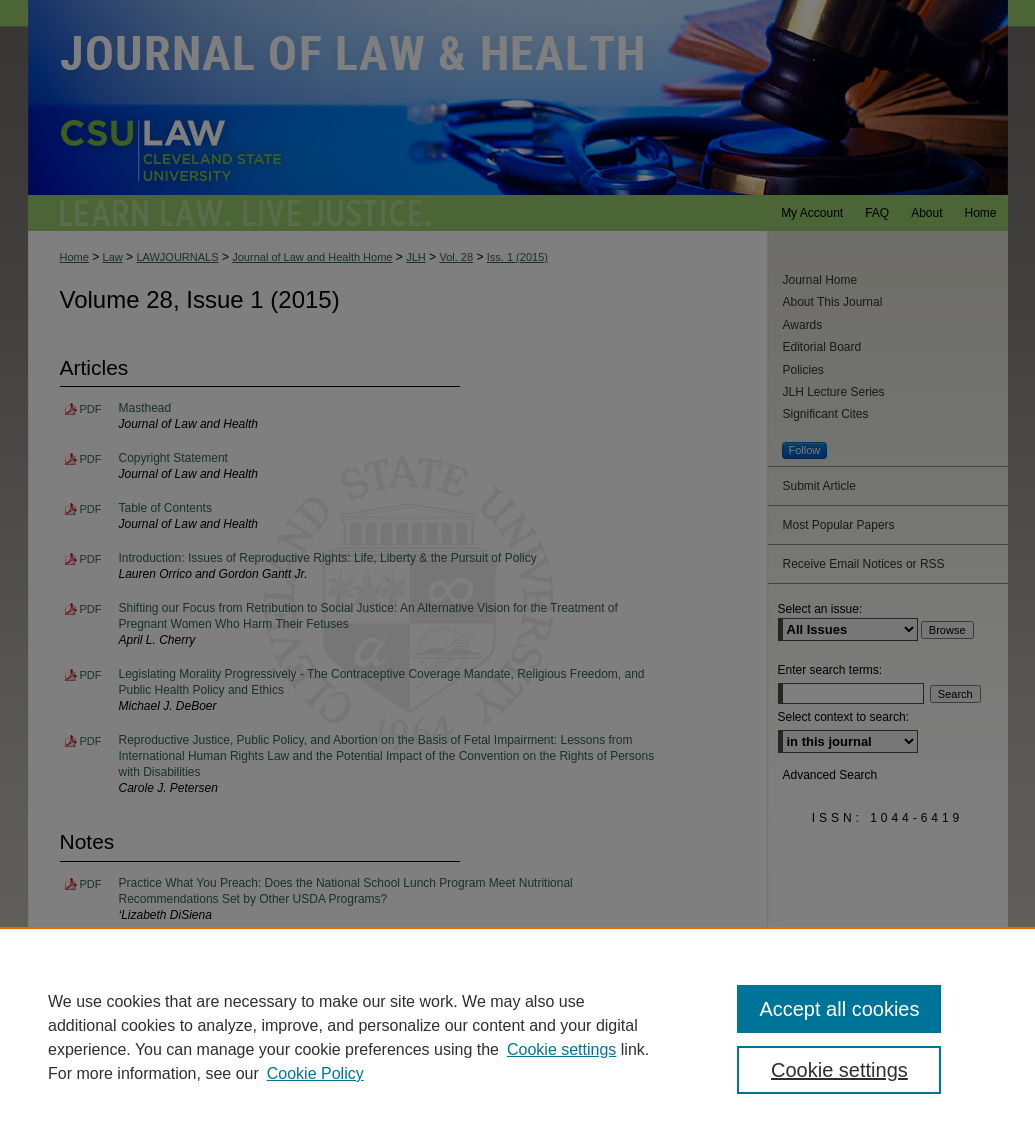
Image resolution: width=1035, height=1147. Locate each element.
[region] (517, 1037)
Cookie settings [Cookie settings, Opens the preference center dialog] (839, 1070)
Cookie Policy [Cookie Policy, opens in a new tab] (315, 1073)
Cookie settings (561, 1049)
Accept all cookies (839, 1009)
